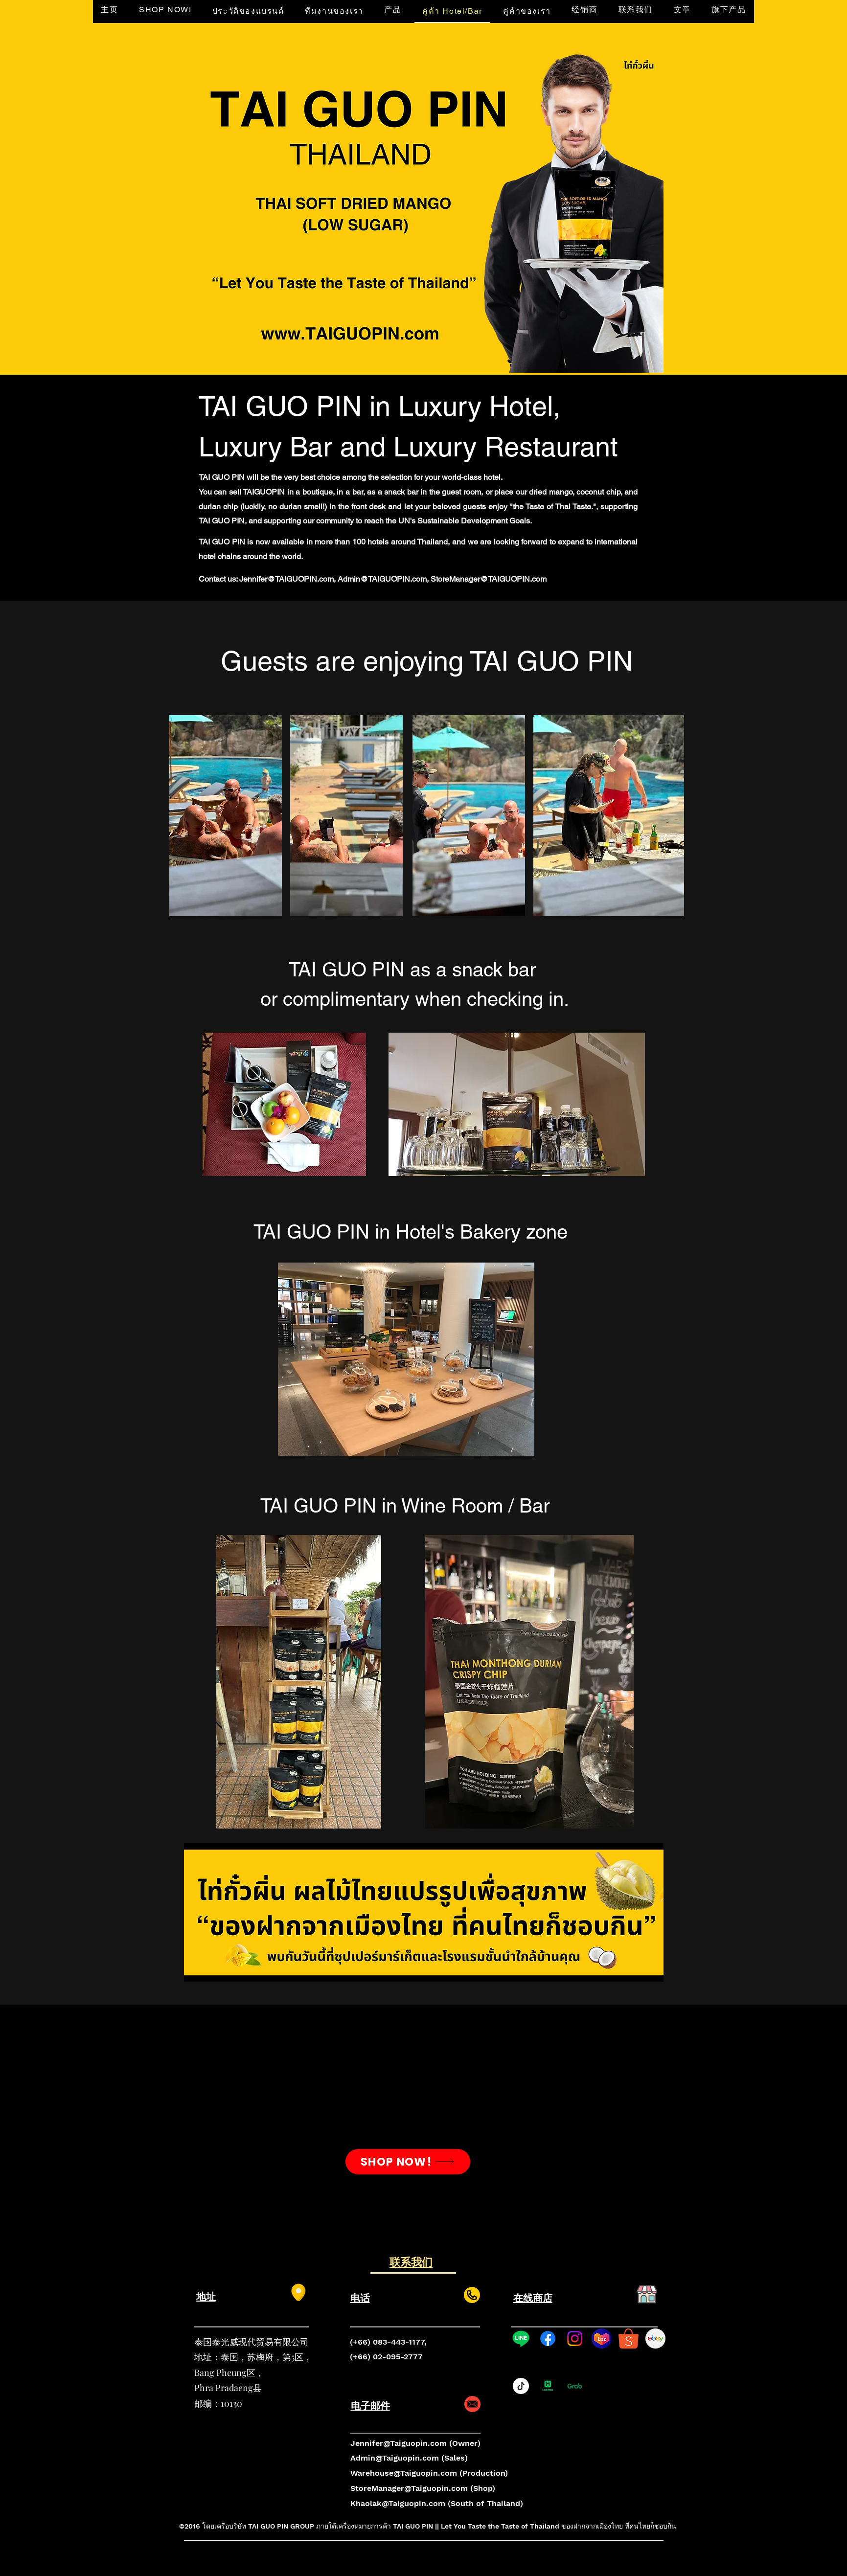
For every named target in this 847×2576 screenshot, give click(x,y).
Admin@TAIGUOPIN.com (382, 579)
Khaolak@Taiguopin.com (397, 2503)
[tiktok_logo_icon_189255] (521, 2386)
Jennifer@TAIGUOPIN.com (286, 579)
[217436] (655, 2338)
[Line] (521, 2338)
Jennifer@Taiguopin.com (398, 2443)
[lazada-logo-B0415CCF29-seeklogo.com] (602, 2338)
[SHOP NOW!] (407, 2161)
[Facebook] (548, 2338)
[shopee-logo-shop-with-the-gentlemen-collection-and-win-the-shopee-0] (628, 2338)
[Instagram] (575, 2338)
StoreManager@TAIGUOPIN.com (489, 579)
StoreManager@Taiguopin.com (409, 2488)
